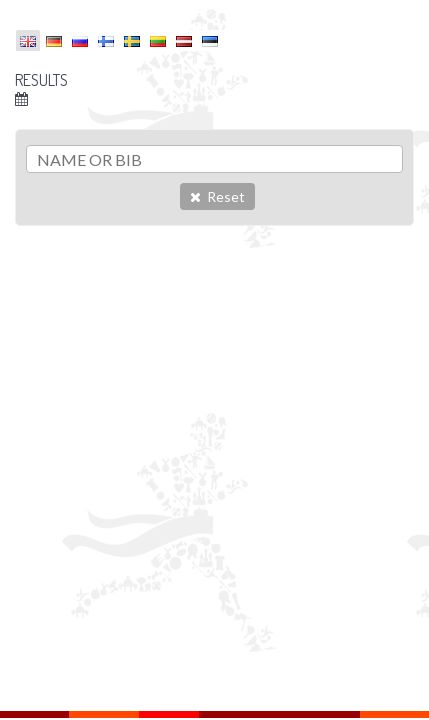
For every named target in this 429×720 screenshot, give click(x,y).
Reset (217, 196)
